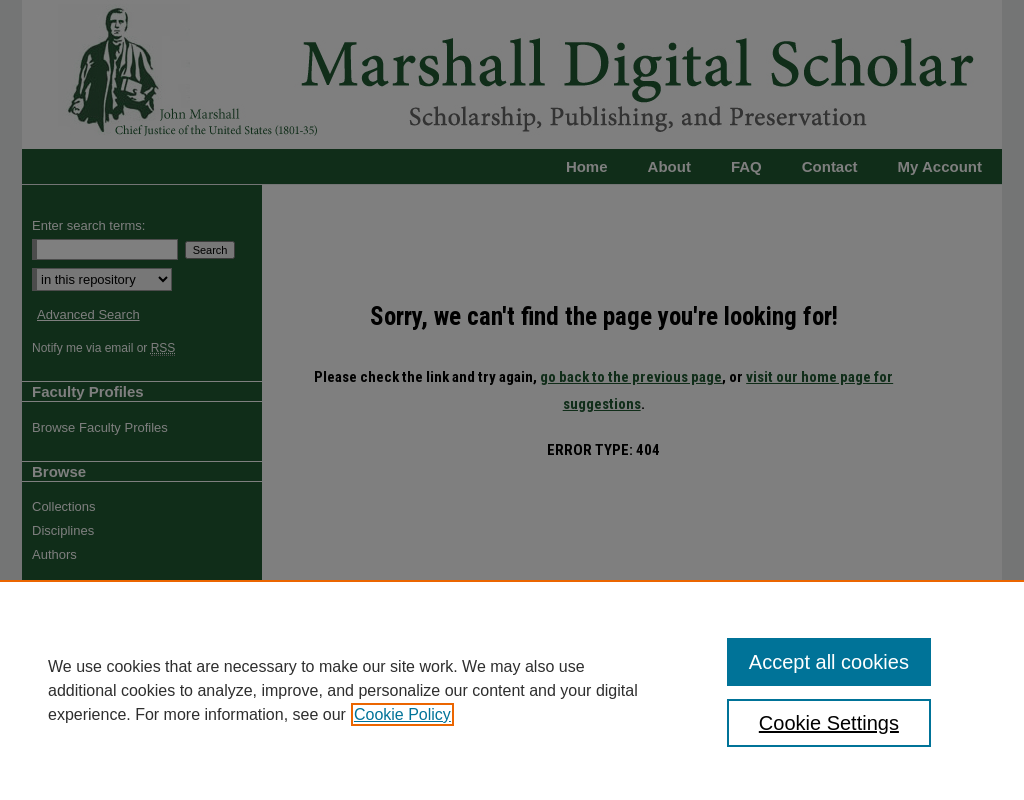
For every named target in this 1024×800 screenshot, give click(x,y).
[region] (512, 690)
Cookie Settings (829, 723)
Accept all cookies (829, 662)
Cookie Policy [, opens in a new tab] (402, 714)
